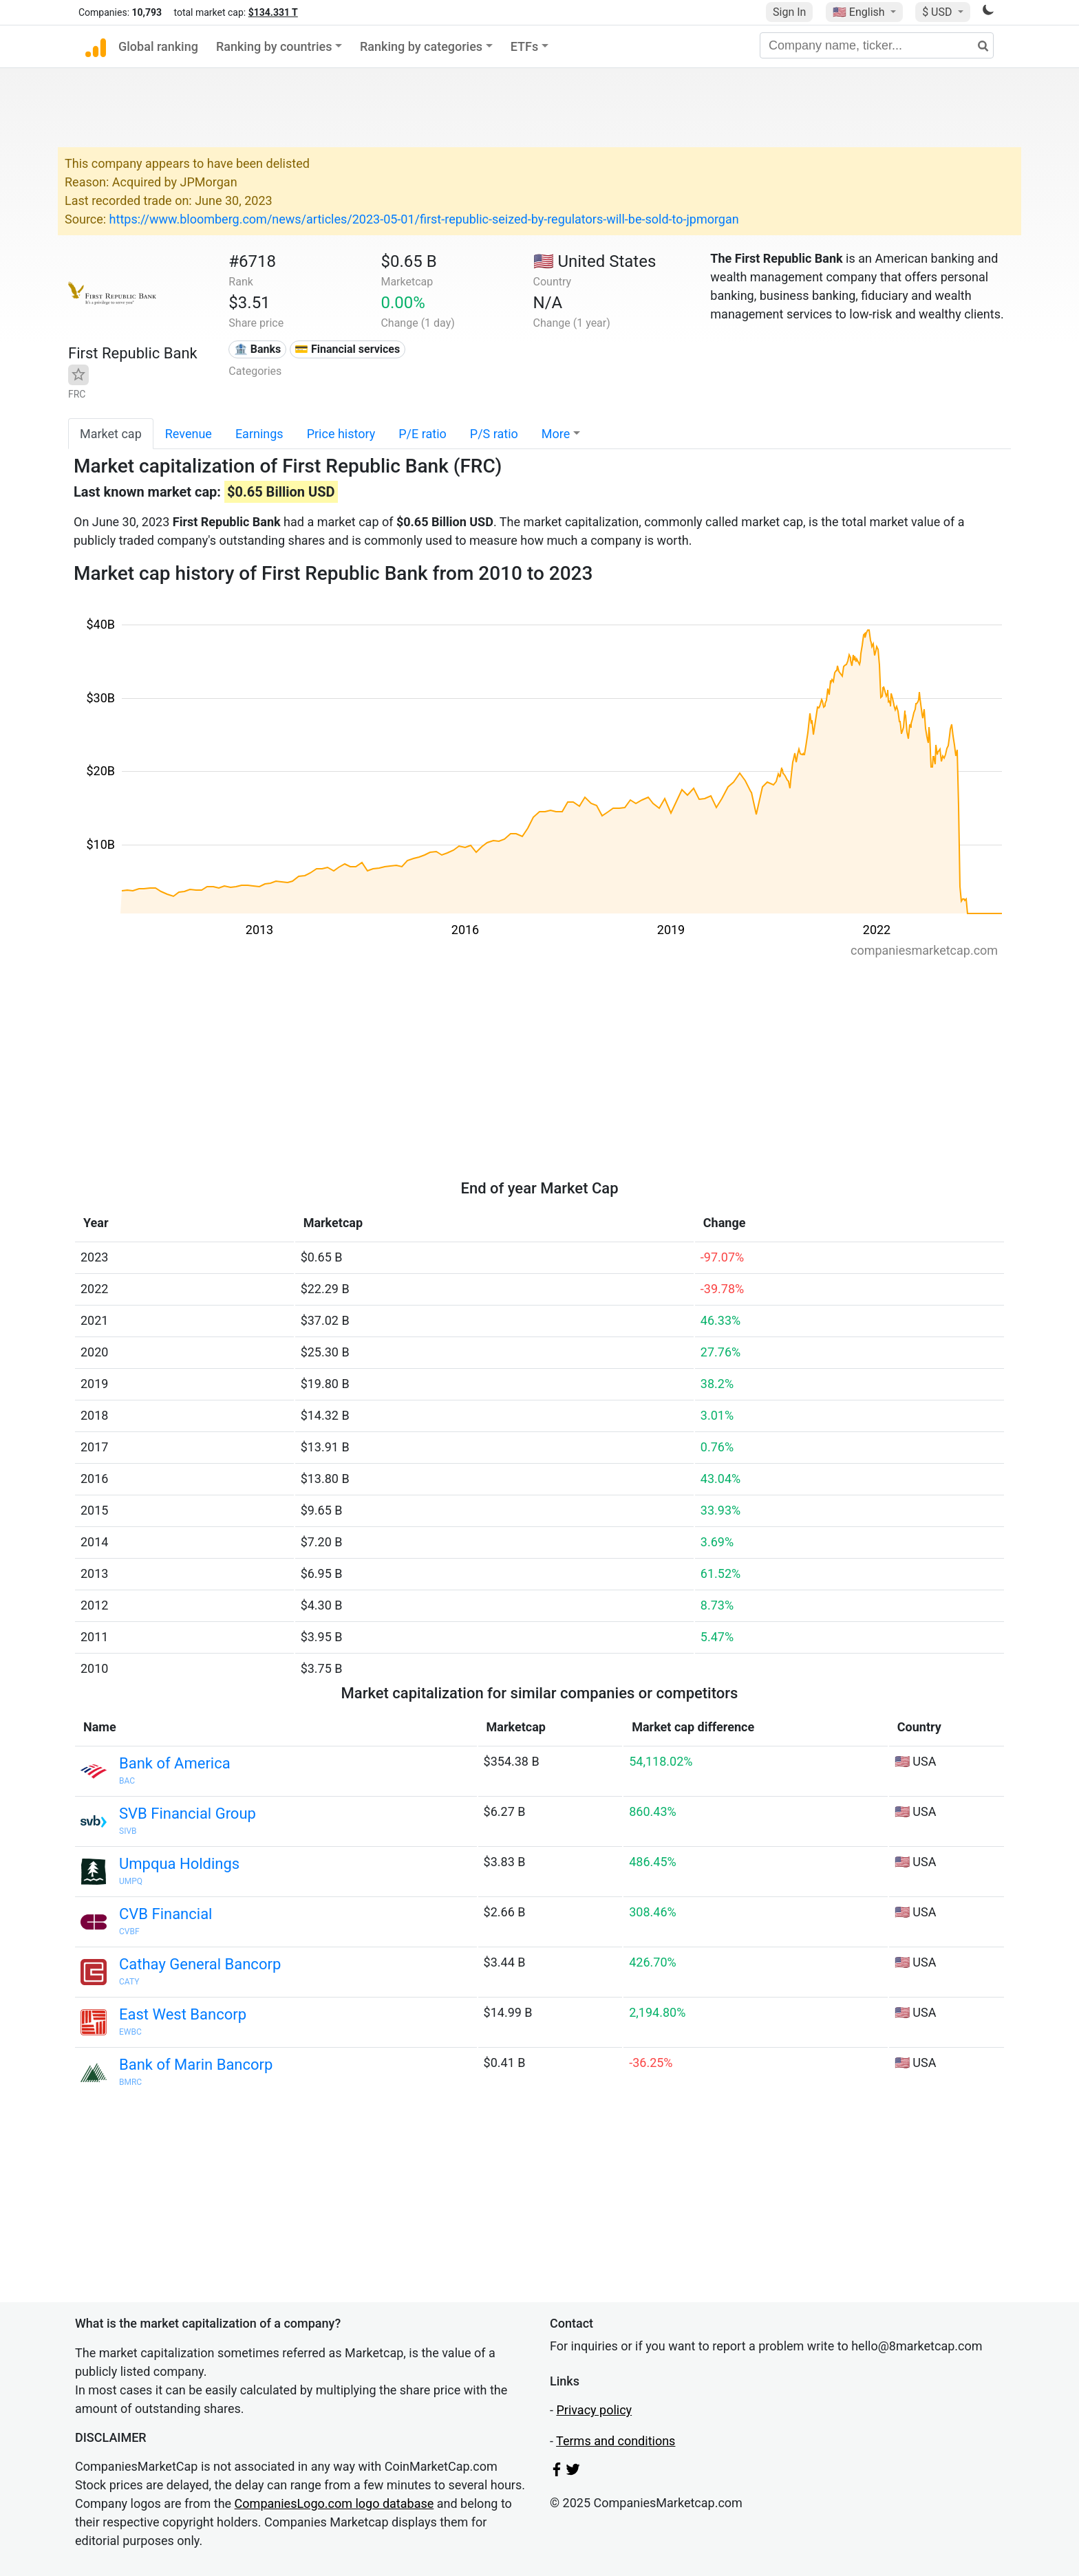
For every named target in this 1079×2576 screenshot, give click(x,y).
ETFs (525, 46)
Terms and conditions (615, 2441)
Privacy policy (594, 2410)
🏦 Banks (257, 349)
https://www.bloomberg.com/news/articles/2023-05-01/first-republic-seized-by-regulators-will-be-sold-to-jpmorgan (424, 219)
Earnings (259, 433)
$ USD (938, 12)
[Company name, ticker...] (877, 45)
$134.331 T (273, 12)
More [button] (556, 433)
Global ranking (158, 46)
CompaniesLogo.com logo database (334, 2503)
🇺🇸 (860, 12)
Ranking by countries (274, 46)
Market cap (111, 433)
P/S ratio (494, 433)
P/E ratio (422, 433)
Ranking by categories (421, 46)
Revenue (188, 433)
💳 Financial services (347, 349)
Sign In (789, 12)
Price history (341, 433)
